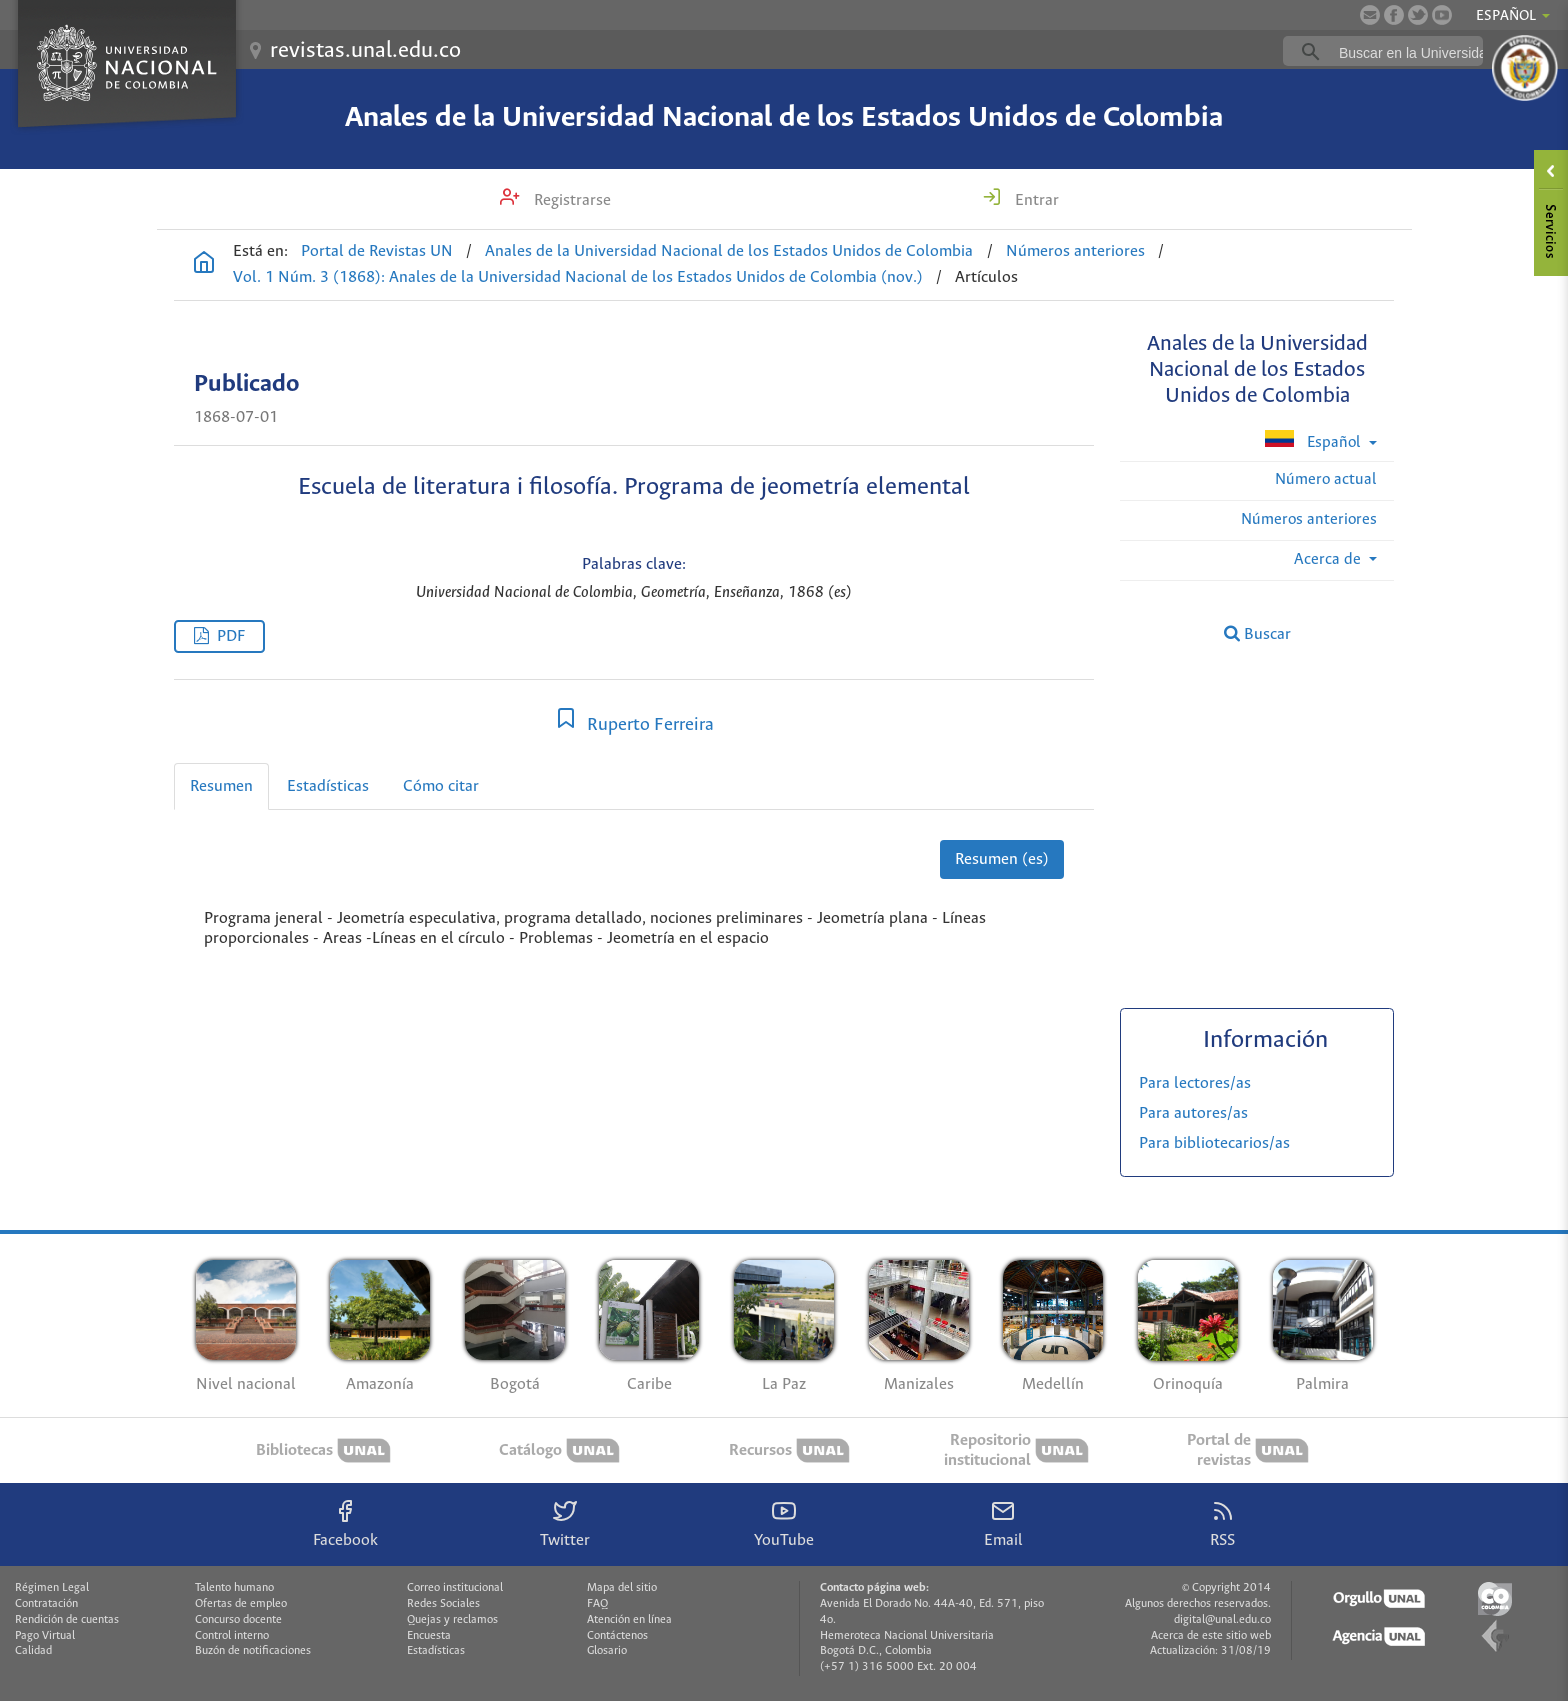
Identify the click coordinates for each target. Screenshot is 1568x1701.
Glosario (607, 1651)
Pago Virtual (45, 1636)
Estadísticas (328, 786)
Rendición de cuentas (67, 1620)
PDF (231, 636)
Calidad (33, 1651)
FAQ (597, 1604)
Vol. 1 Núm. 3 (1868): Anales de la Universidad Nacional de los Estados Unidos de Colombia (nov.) (578, 277)
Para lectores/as (1195, 1083)
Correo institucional (455, 1588)
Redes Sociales (443, 1604)
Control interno (232, 1636)
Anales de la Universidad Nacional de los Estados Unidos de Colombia (784, 118)
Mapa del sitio (622, 1588)
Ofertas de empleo (241, 1604)
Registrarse (570, 200)
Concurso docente (238, 1620)
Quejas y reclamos (452, 1620)
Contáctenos (617, 1636)
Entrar (1035, 200)
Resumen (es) (1002, 859)
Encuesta (429, 1636)
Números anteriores (1075, 251)
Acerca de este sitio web (1211, 1636)
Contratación (46, 1604)
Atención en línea (629, 1620)
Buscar (1257, 634)
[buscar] (1414, 52)
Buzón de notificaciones (253, 1651)
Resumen (221, 786)
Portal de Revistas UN (377, 251)
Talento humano (234, 1588)
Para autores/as (1193, 1113)
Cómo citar (441, 786)
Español (1314, 440)
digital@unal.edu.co (1222, 1620)
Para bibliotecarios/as (1214, 1143)
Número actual (1326, 479)
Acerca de (1329, 559)
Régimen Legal (52, 1588)
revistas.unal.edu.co (365, 51)
